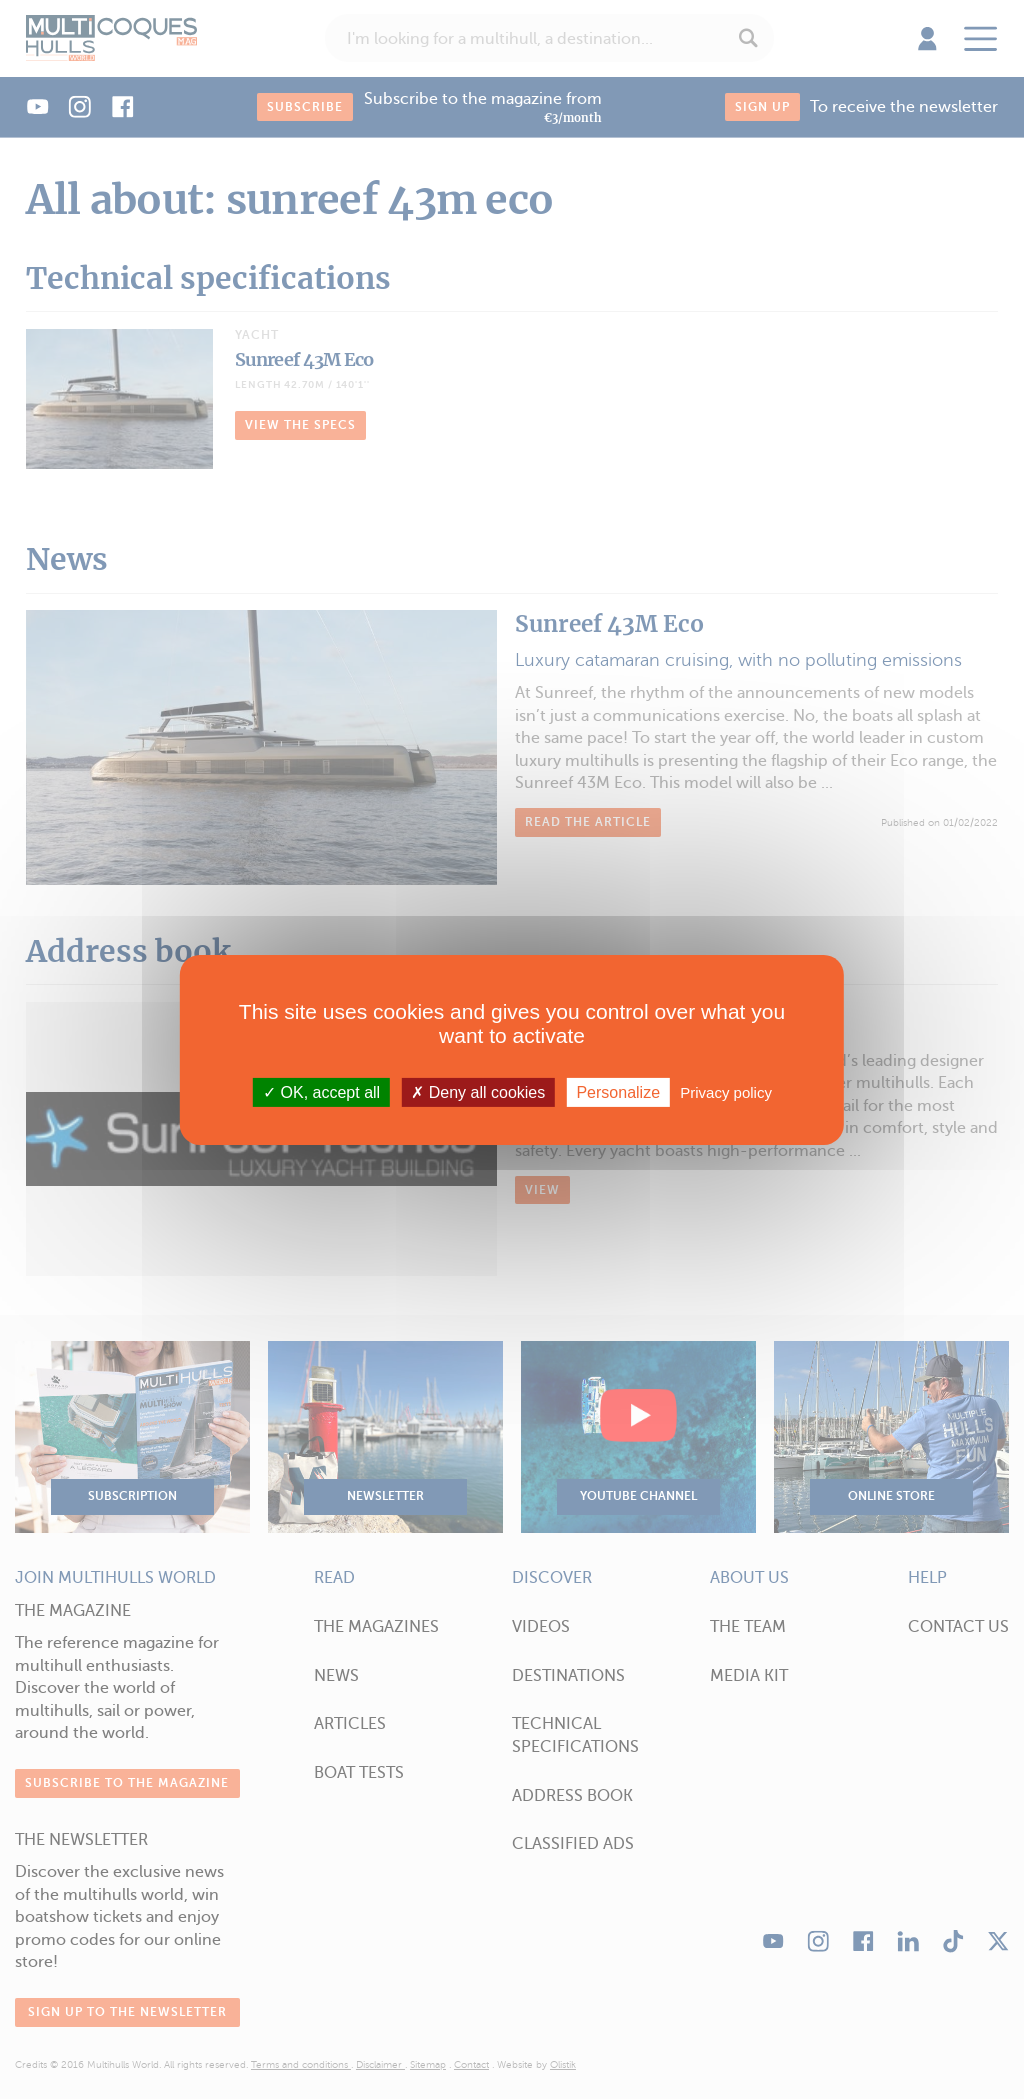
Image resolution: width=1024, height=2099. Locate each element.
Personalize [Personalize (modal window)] (618, 1091)
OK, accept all (321, 1091)
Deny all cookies (478, 1091)
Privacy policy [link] (726, 1091)
